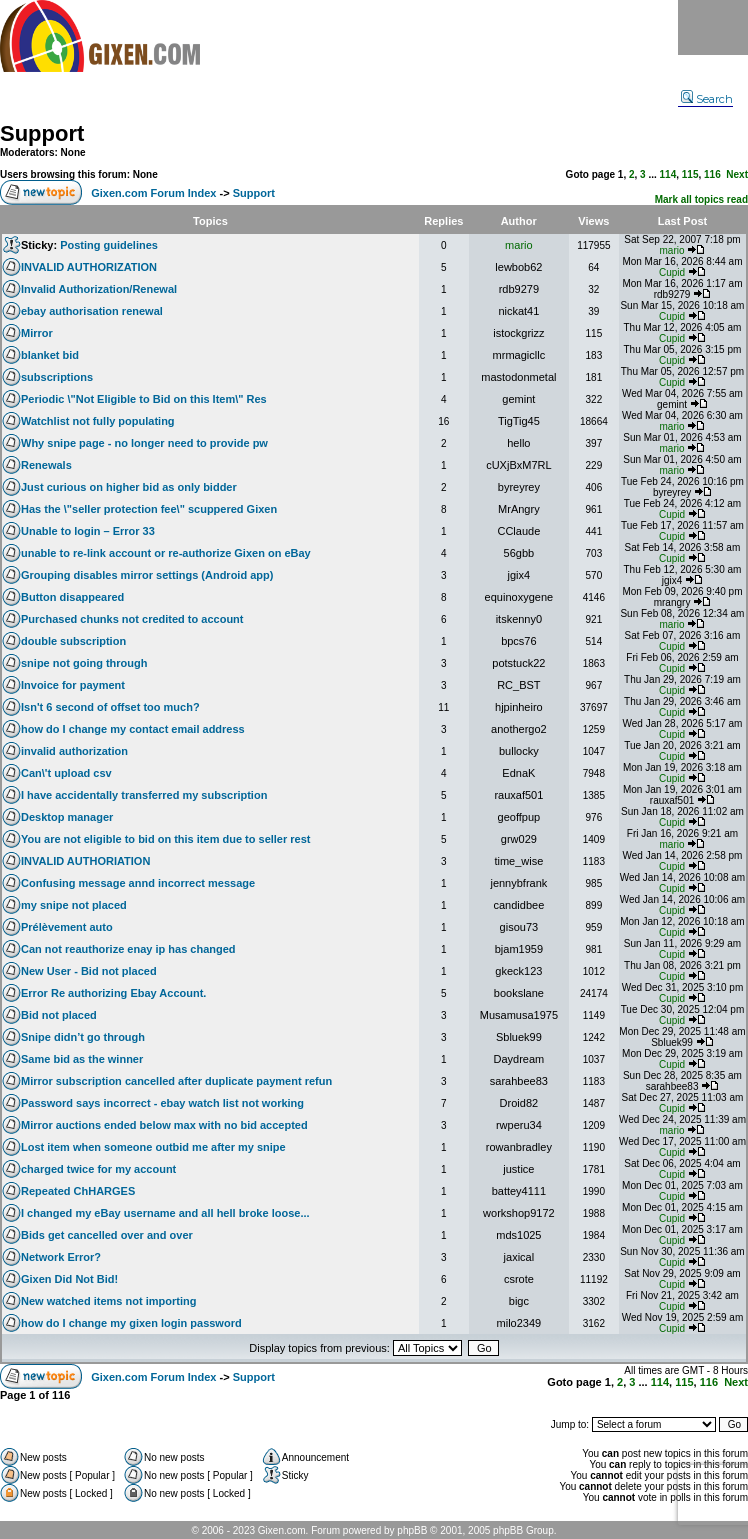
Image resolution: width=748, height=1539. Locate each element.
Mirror (37, 333)
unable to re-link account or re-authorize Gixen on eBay (166, 553)
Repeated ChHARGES (78, 1191)
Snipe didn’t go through (83, 1037)
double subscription (73, 641)
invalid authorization (74, 751)
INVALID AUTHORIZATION (89, 267)
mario (519, 245)
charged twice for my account (98, 1169)
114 (668, 174)
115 (690, 174)
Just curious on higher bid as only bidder (129, 487)
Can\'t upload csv (66, 773)
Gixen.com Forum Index (153, 193)
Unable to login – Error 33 (88, 531)
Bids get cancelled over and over (107, 1235)
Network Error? (61, 1257)
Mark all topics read (701, 199)
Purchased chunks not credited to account (132, 619)
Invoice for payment (73, 685)
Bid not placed (59, 1015)
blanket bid (50, 355)
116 (712, 174)
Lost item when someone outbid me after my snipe (153, 1147)
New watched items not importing (108, 1301)
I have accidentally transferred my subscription (144, 795)
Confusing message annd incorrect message (138, 883)
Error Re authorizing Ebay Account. (113, 993)
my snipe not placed (74, 905)
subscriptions (57, 377)
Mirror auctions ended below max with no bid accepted (164, 1125)
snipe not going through (84, 663)
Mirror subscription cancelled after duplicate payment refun (176, 1081)
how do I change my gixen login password (131, 1323)
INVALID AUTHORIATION (85, 861)
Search (707, 99)
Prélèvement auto (67, 927)
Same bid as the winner (82, 1059)
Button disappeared (72, 597)
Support (42, 133)
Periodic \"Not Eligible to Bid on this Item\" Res (144, 399)
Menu (713, 27)
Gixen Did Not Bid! (69, 1279)
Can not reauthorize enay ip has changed (128, 949)
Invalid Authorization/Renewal (99, 289)
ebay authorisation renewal (92, 311)
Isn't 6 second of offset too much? (110, 707)
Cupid (672, 272)
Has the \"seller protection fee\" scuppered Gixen (149, 509)
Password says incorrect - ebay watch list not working (162, 1103)
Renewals (46, 465)
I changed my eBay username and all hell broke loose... (165, 1213)
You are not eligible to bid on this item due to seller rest (166, 839)
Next (737, 174)
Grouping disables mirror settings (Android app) (147, 575)
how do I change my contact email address (133, 729)
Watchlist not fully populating (98, 421)
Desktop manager (67, 817)
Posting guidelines (109, 245)
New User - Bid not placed (89, 971)
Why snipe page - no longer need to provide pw (144, 443)
